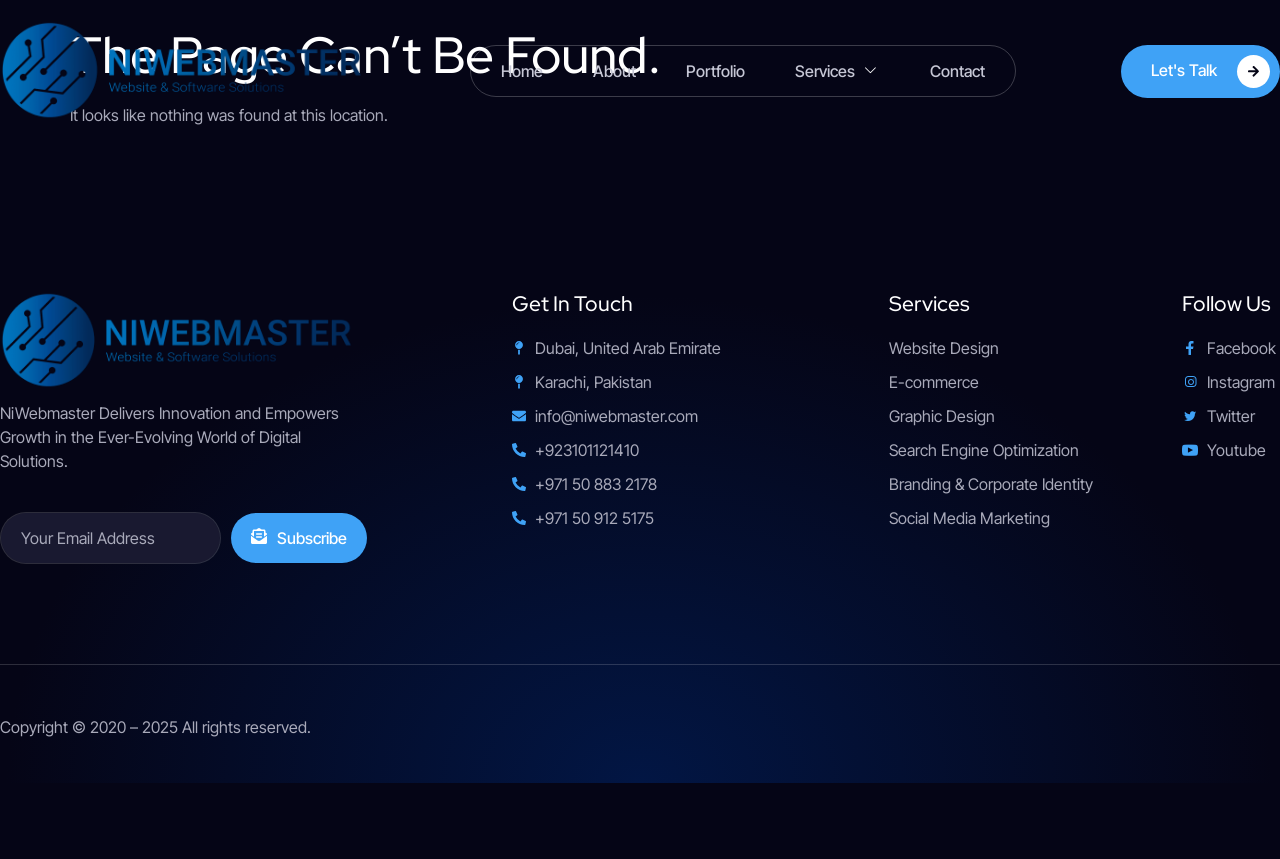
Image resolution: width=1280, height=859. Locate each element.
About (614, 71)
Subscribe (299, 538)
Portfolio (715, 71)
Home (522, 71)
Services (837, 71)
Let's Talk (1210, 71)
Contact (957, 71)
